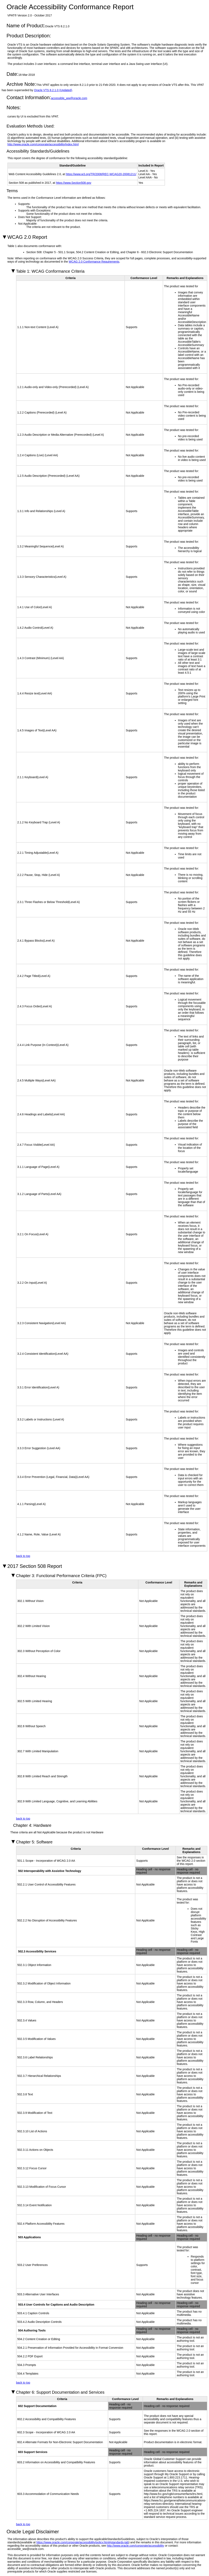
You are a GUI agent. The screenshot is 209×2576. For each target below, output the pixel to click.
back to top (23, 1556)
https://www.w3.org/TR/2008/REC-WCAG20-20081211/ (101, 174)
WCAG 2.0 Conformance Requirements (94, 261)
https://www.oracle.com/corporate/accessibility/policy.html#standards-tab (82, 2542)
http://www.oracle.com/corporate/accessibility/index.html (43, 144)
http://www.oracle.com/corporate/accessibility (135, 2545)
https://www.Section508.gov (73, 182)
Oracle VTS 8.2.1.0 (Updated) (53, 90)
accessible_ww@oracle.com (69, 98)
